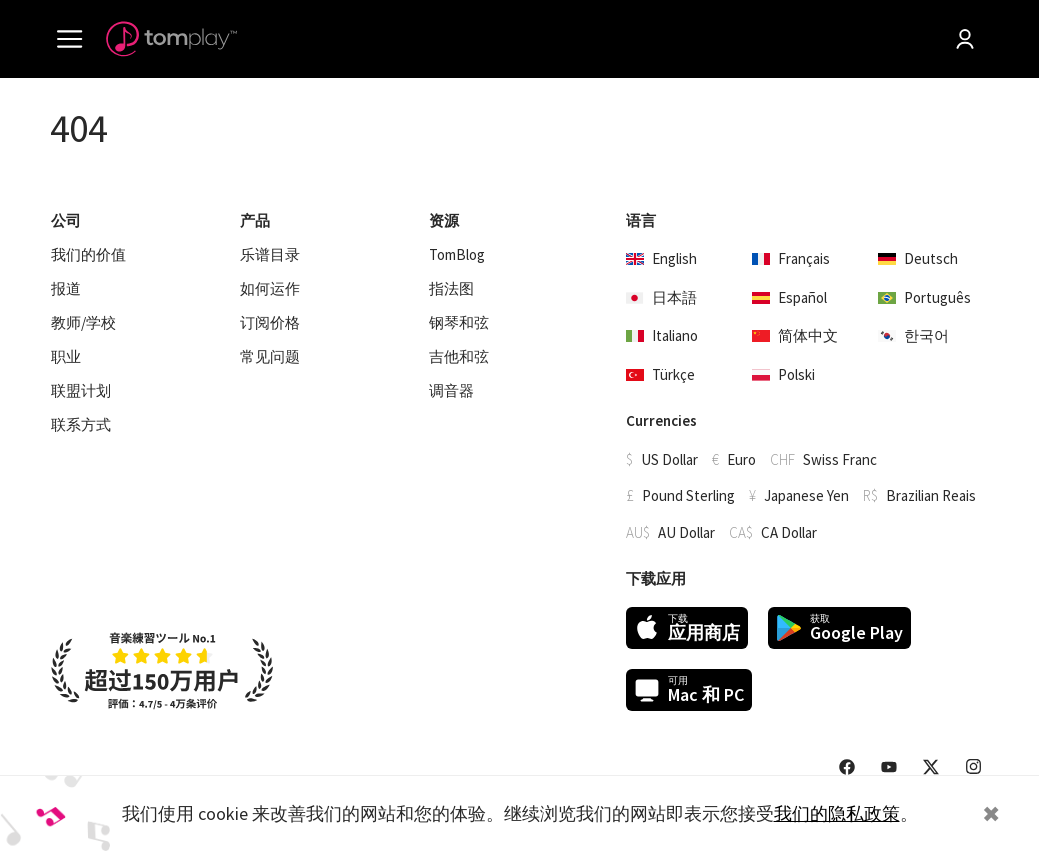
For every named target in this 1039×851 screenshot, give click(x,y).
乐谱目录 (270, 255)
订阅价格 (270, 323)
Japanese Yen (806, 495)
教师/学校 (83, 323)
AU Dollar (686, 532)
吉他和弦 (459, 357)
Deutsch (918, 258)
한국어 (913, 335)
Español (789, 297)
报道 (66, 289)
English (661, 258)
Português (924, 297)
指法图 (451, 289)
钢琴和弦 (459, 323)
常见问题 (270, 357)
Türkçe (660, 374)
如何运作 (270, 289)
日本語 (661, 297)
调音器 (451, 391)
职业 (66, 357)
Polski (783, 374)
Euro (741, 459)
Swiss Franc (840, 459)
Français (791, 258)
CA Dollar (789, 532)
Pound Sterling (688, 495)
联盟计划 (81, 391)
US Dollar (669, 459)
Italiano (662, 335)
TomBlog (457, 255)
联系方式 (81, 425)
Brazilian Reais (931, 495)
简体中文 (795, 335)
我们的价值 (88, 255)
